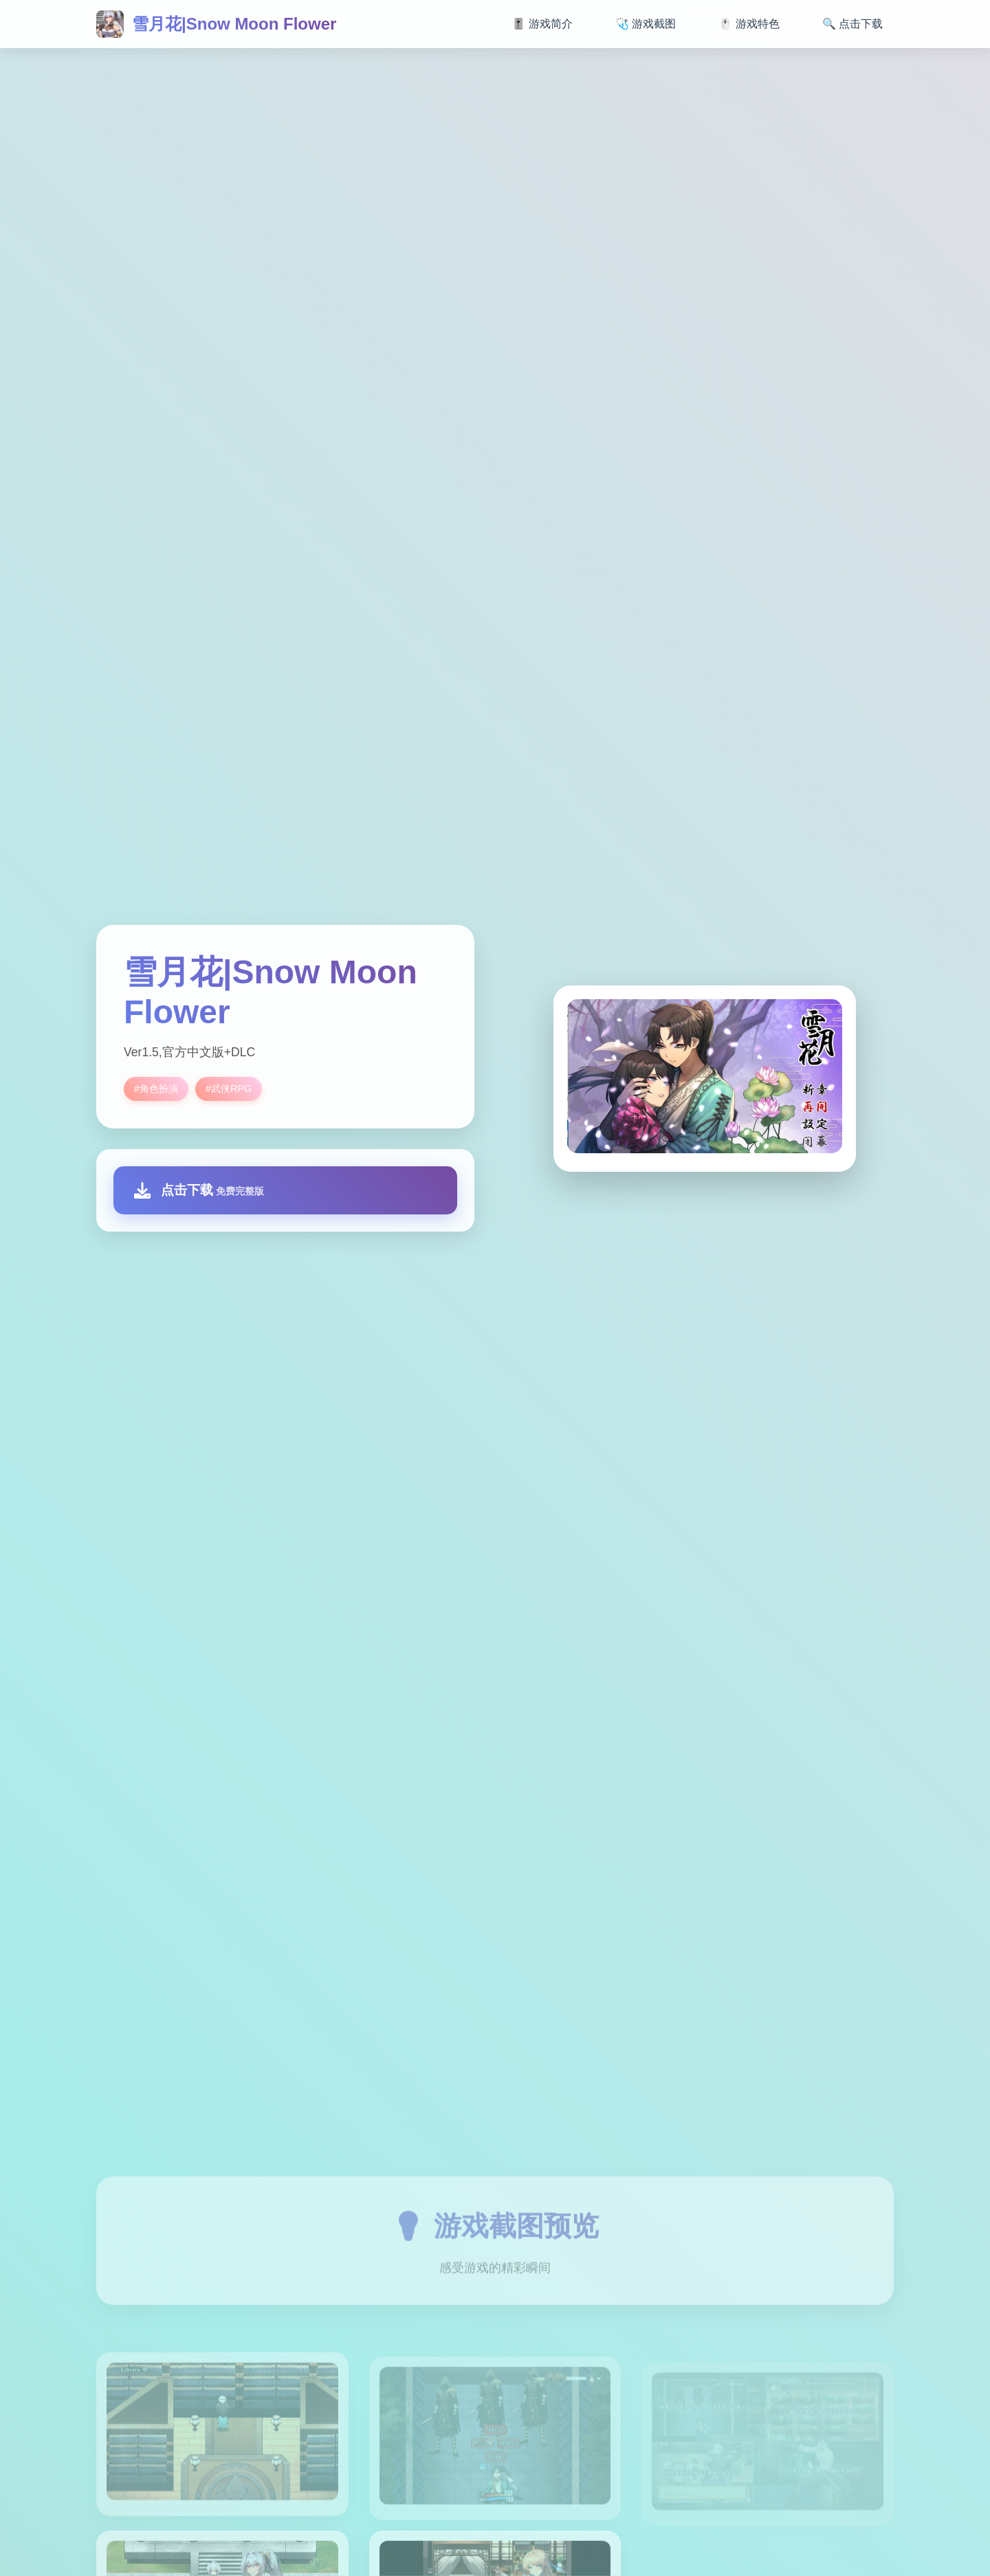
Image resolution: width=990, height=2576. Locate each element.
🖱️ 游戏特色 (748, 24)
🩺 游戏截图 (645, 24)
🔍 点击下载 (852, 24)
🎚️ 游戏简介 (542, 24)
